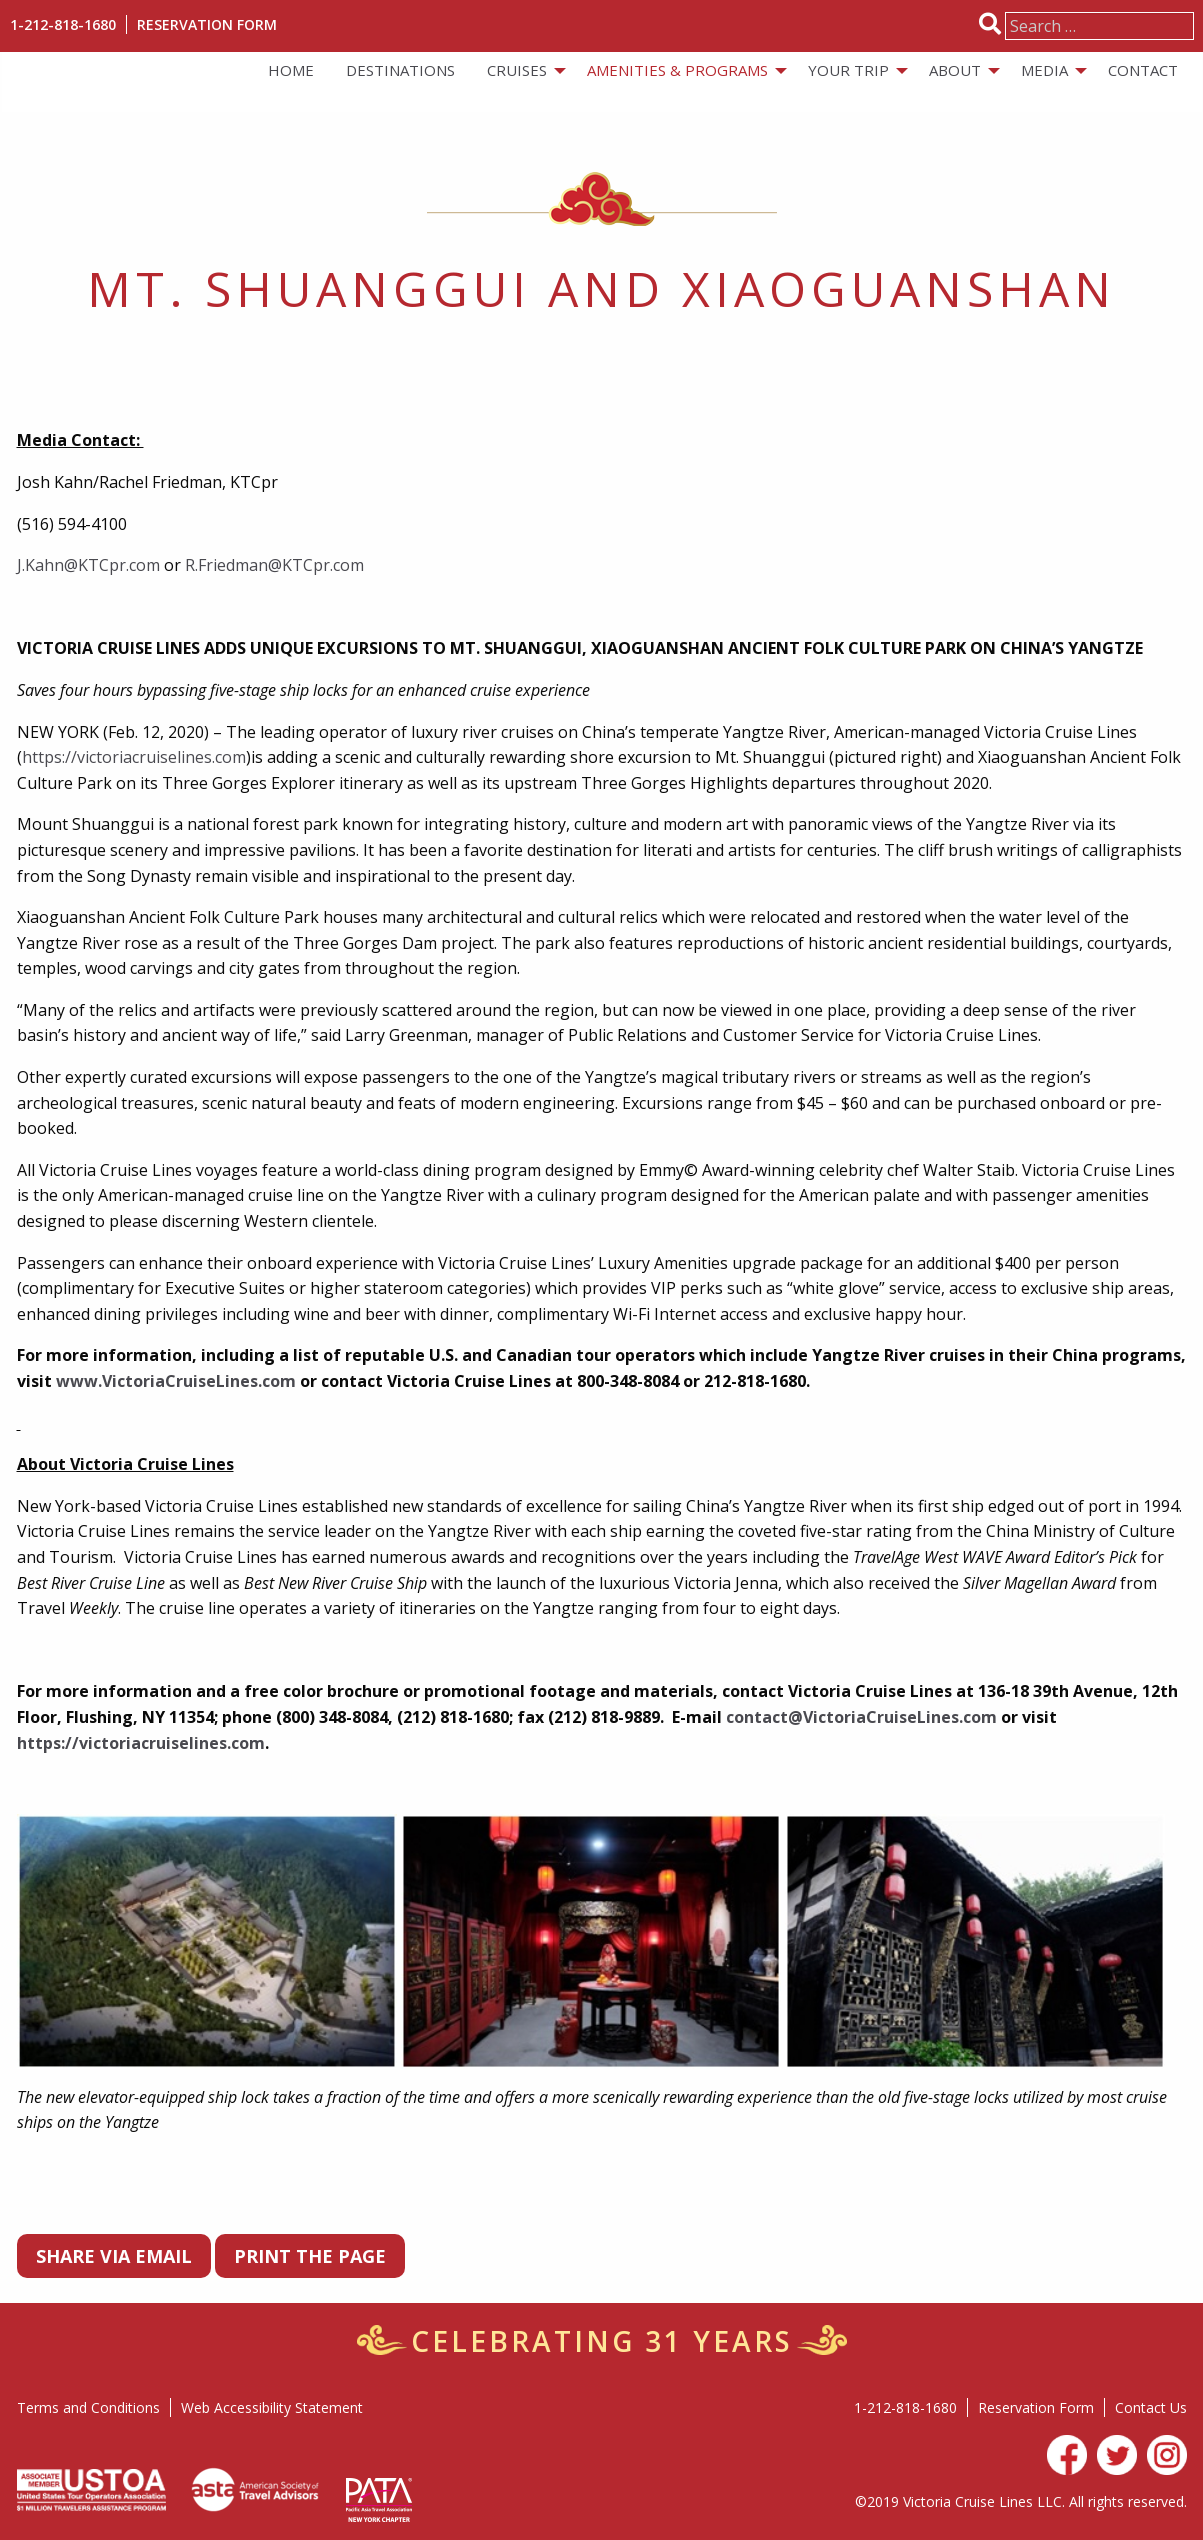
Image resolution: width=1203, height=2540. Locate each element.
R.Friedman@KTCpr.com (274, 565)
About (955, 70)
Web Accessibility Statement (272, 2407)
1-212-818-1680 (63, 24)
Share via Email (114, 2256)
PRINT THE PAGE (310, 2256)
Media (1044, 70)
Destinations (400, 70)
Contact (1143, 70)
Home (291, 70)
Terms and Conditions (88, 2407)
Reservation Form (207, 24)
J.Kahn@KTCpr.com (88, 565)
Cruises (517, 70)
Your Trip (848, 70)
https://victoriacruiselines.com (134, 757)
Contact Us (1151, 2407)
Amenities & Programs (677, 70)
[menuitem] (291, 70)
